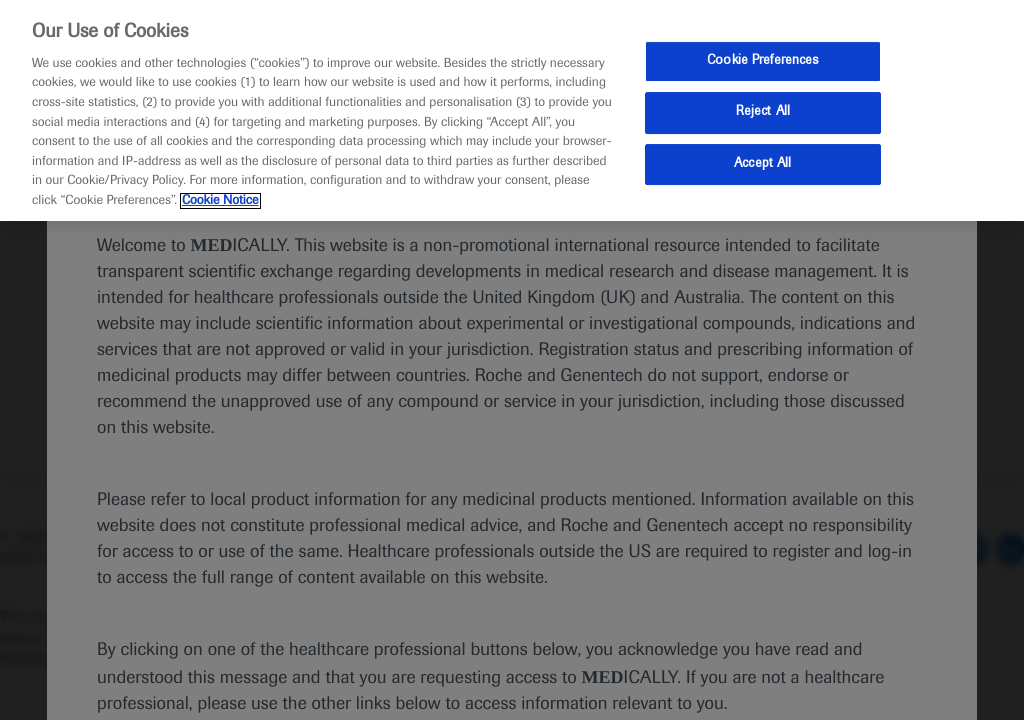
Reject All (763, 112)
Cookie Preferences (762, 61)
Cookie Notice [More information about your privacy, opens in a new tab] (220, 201)
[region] (512, 110)
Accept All (762, 164)
